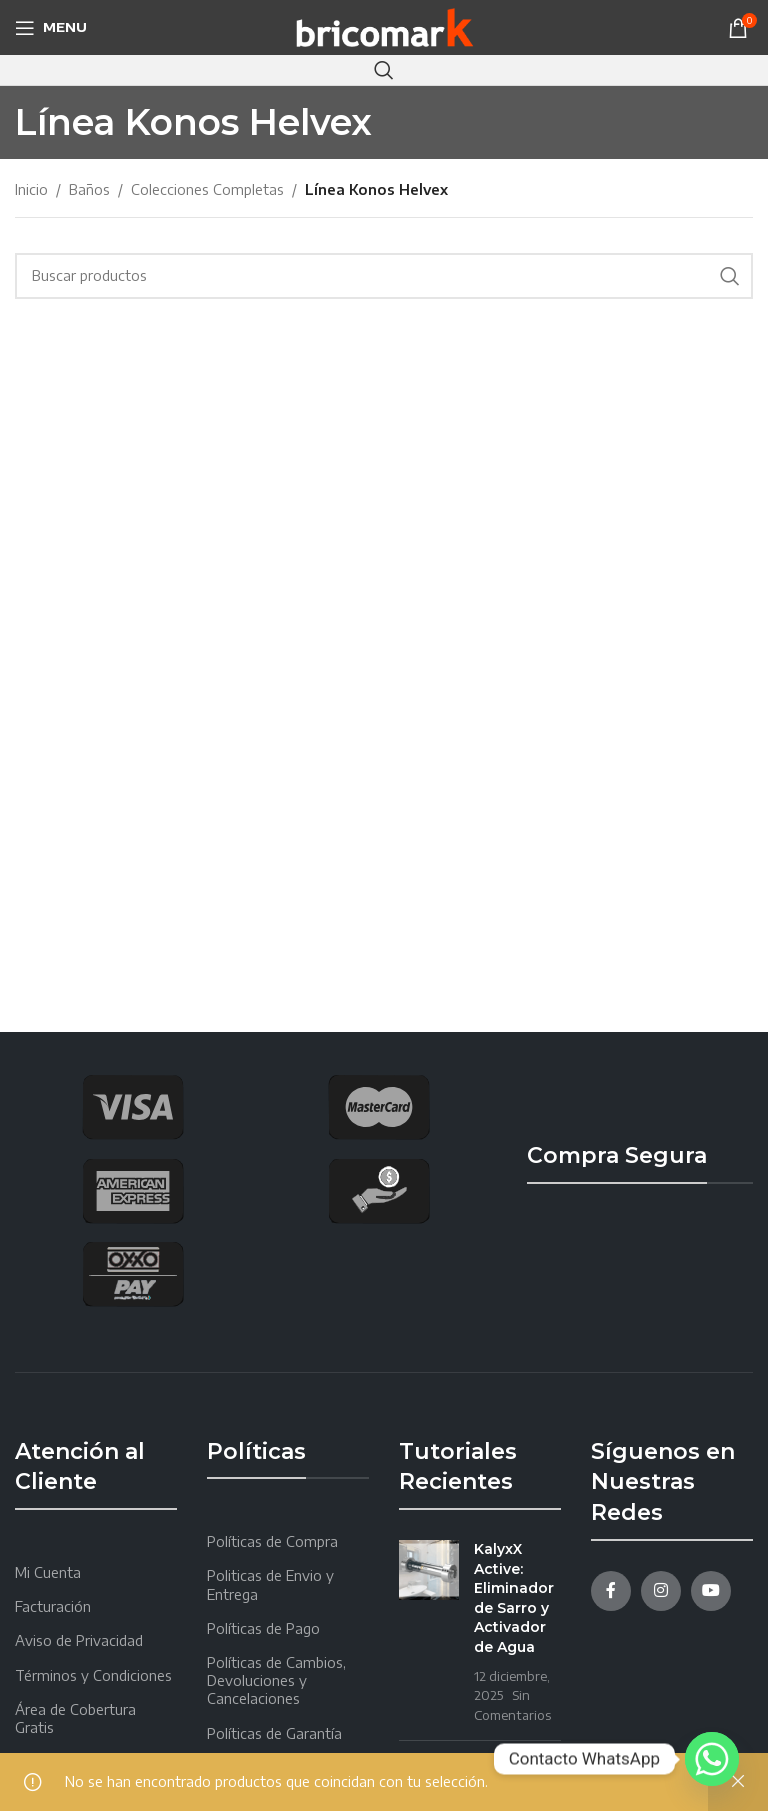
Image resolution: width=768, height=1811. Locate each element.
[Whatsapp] (712, 1759)
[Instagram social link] (661, 1591)
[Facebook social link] (611, 1591)
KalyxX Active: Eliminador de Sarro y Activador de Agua (514, 1598)
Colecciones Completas (207, 189)
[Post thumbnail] (429, 1632)
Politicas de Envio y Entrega (270, 1584)
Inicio (31, 189)
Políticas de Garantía (274, 1733)
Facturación (53, 1606)
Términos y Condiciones (93, 1675)
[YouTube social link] (711, 1591)
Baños (89, 189)
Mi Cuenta (48, 1572)
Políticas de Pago (263, 1628)
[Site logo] (384, 25)
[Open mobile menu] (51, 28)
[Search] (384, 70)
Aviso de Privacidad (79, 1640)
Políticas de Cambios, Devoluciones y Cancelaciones (276, 1680)
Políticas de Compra (272, 1541)
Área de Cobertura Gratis (75, 1718)
